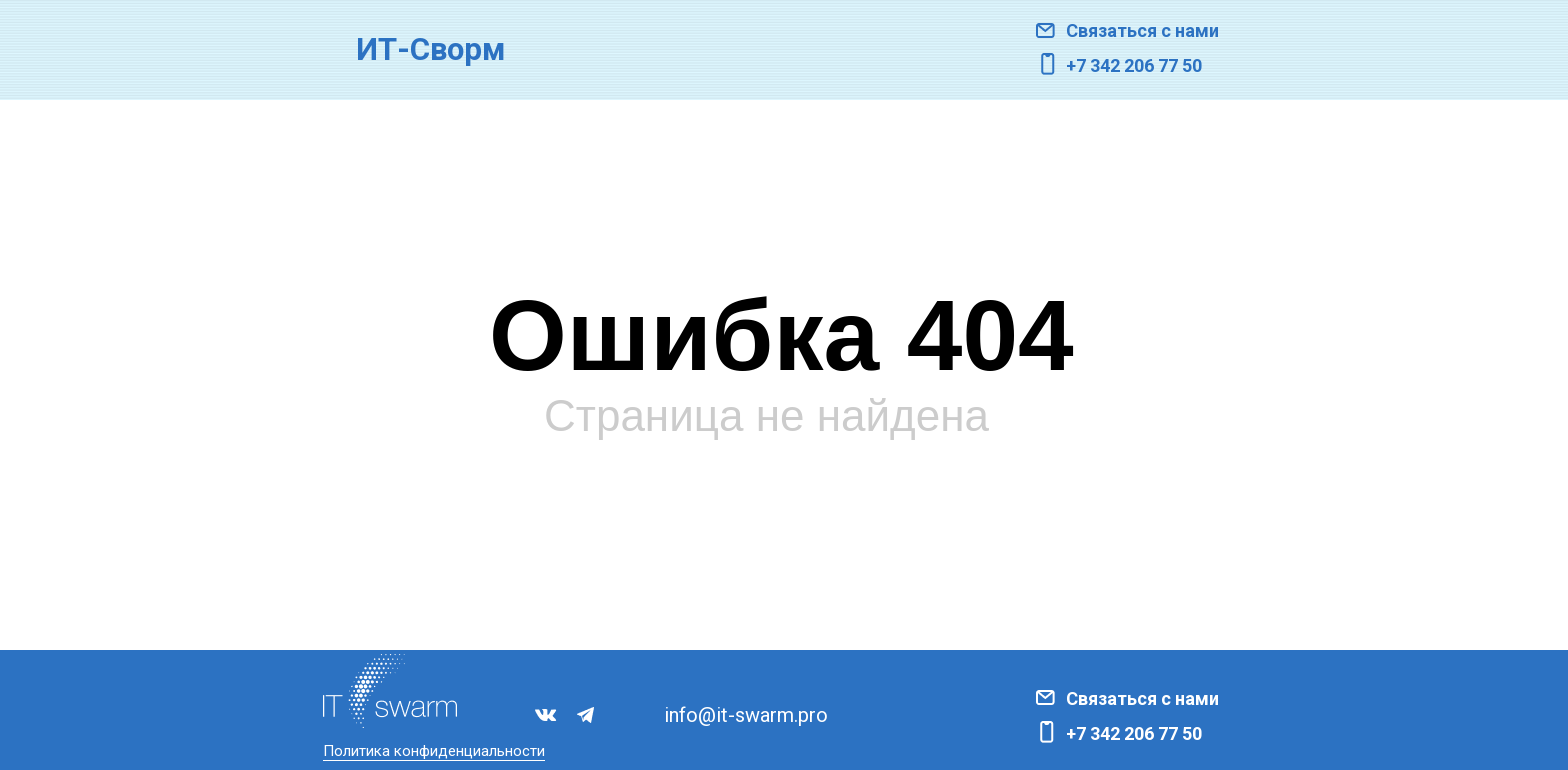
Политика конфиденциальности (434, 751)
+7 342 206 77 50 (1134, 65)
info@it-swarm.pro (746, 715)
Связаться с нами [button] (1142, 30)
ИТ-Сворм (430, 49)
